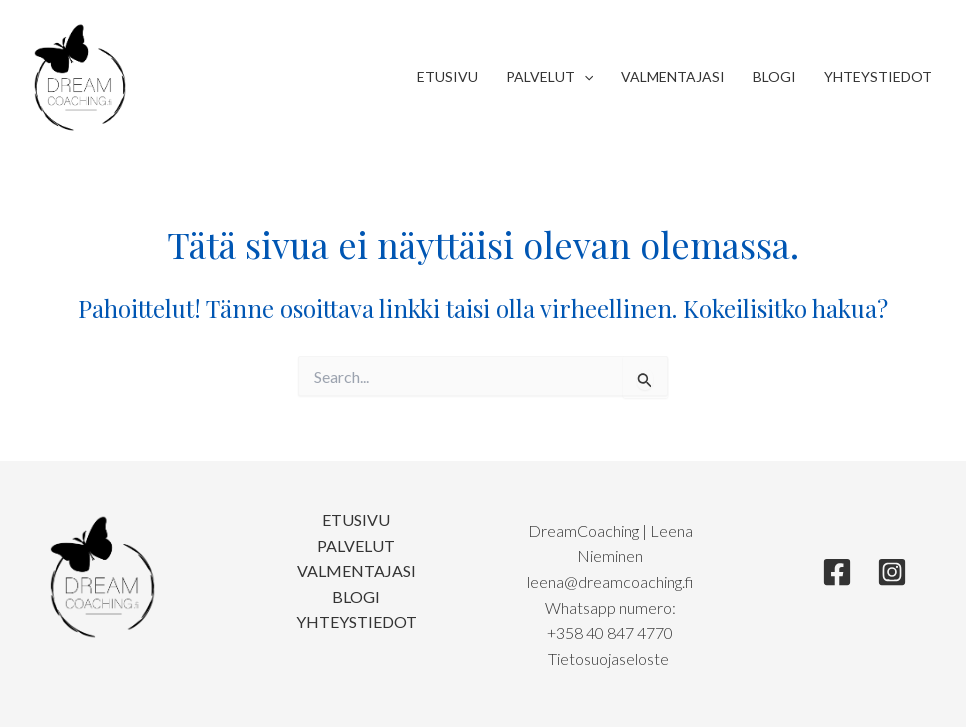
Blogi (774, 76)
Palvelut (549, 77)
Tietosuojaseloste (610, 658)
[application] (584, 77)
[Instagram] (892, 572)
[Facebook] (837, 572)
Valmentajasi (673, 76)
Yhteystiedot (878, 76)
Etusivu (447, 76)
